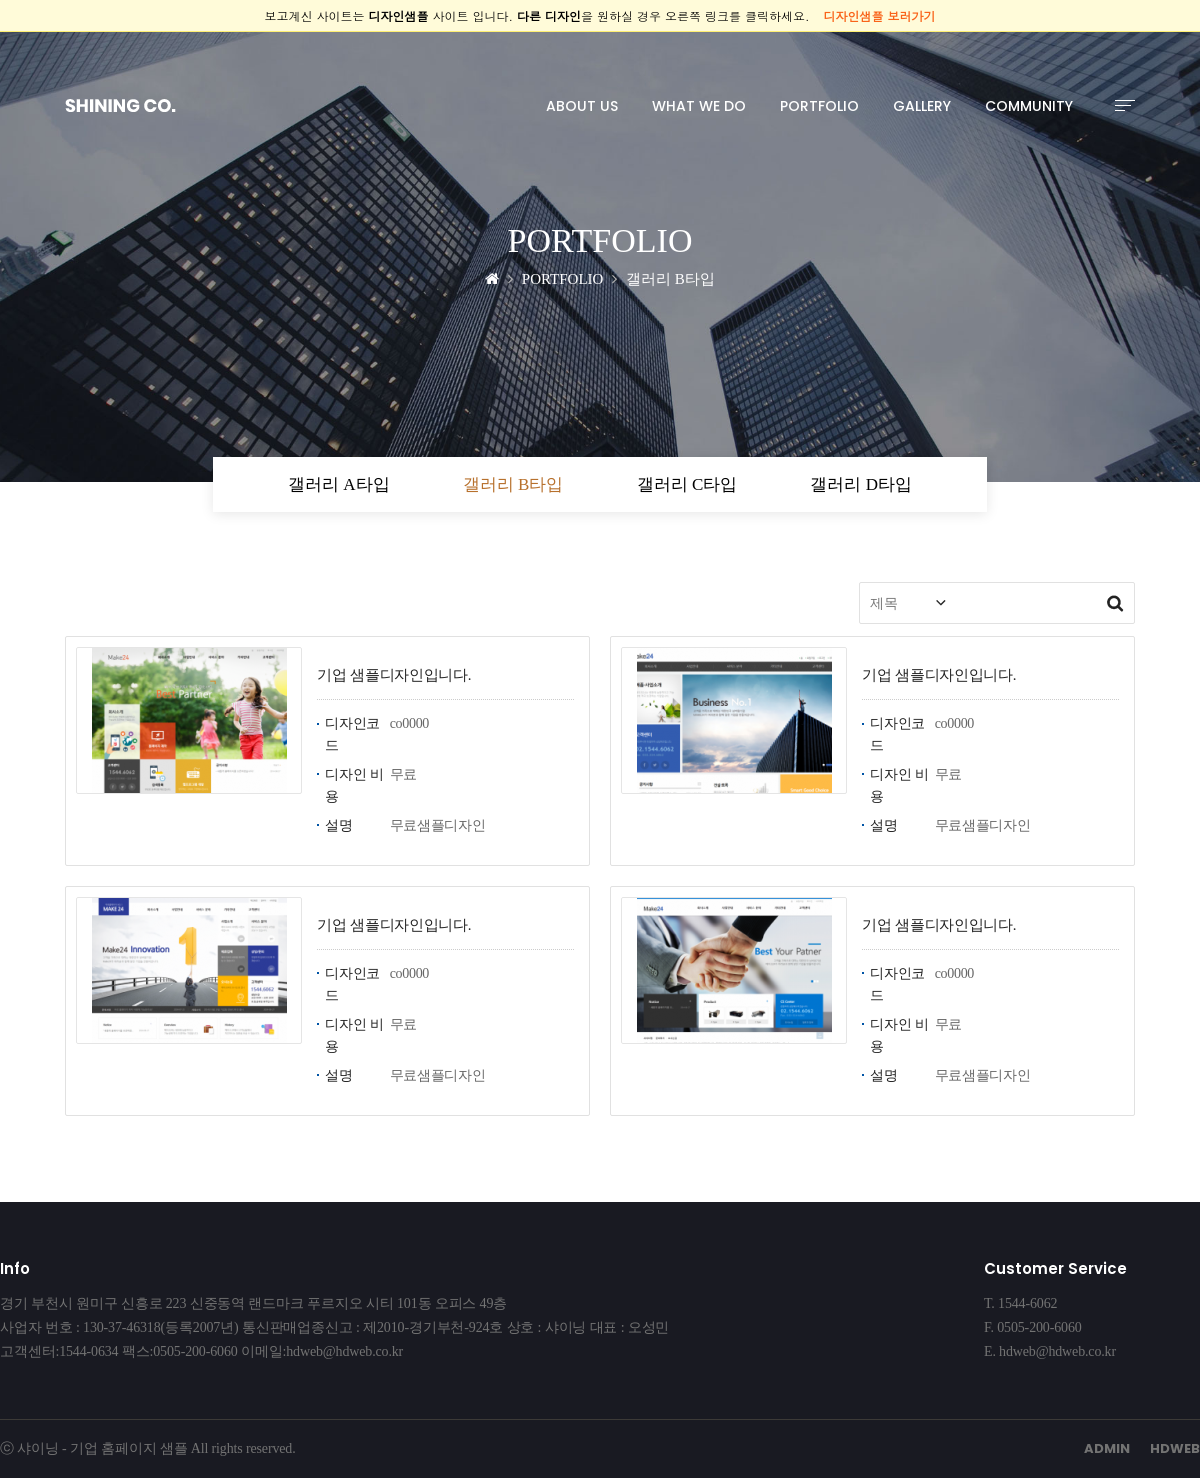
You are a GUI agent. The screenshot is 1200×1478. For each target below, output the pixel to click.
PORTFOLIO (819, 106)
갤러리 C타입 (687, 484)
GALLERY (922, 106)
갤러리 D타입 (861, 484)
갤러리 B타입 (513, 484)
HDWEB (1175, 1448)
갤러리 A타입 (339, 484)
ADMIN (1107, 1448)
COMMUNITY (1029, 106)
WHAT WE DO (699, 106)
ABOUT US (582, 106)
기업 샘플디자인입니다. (394, 675)
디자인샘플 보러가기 (880, 15)
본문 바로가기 (0, 32)
